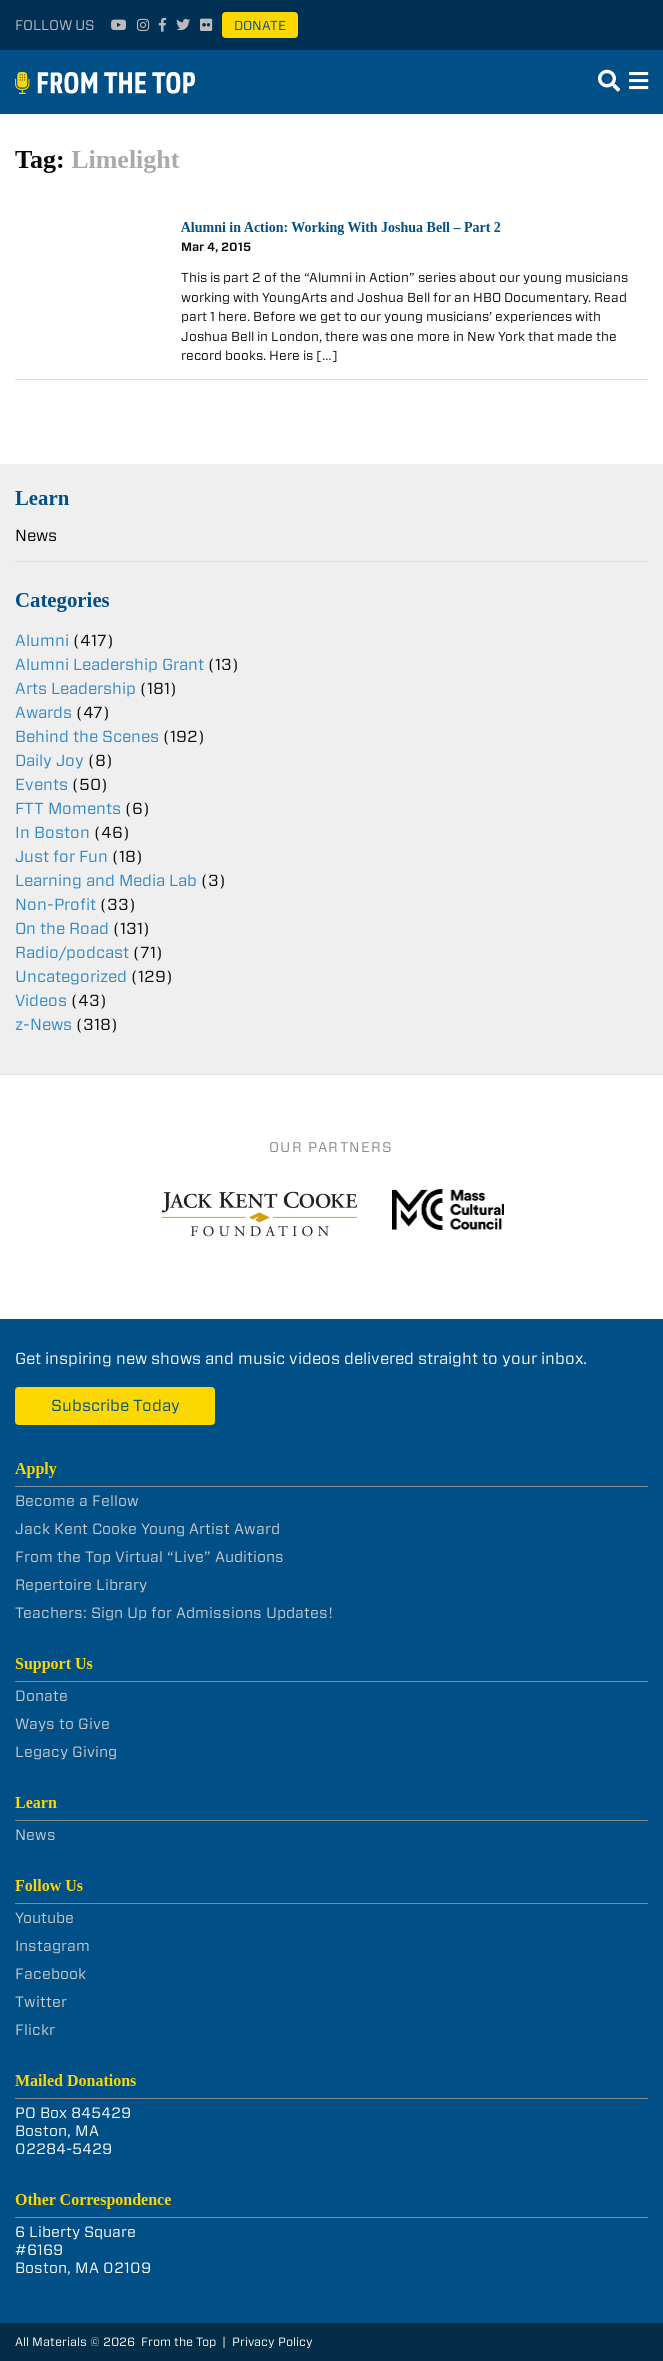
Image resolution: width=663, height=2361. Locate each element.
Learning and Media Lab (106, 880)
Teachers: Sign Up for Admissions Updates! (174, 1613)
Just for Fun (61, 856)
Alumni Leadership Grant (109, 664)
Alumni (42, 640)
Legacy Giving (66, 1752)
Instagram (52, 1946)
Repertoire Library (81, 1585)
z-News (43, 1024)
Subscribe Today (115, 1405)
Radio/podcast (72, 952)
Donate (260, 25)
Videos (41, 1000)
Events (41, 784)
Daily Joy (49, 760)
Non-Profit (55, 904)
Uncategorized (71, 976)
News (36, 535)
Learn (42, 497)
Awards (43, 712)
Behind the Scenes (87, 736)
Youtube (44, 1918)
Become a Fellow (77, 1501)
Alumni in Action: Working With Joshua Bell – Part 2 (341, 227)
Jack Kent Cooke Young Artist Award (147, 1529)
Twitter (41, 2002)
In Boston (52, 832)
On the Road (62, 928)
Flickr (35, 2030)
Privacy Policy (272, 2341)
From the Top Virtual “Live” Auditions (149, 1557)
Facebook (50, 1974)
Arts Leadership (75, 688)
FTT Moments (68, 808)
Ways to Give (62, 1724)
